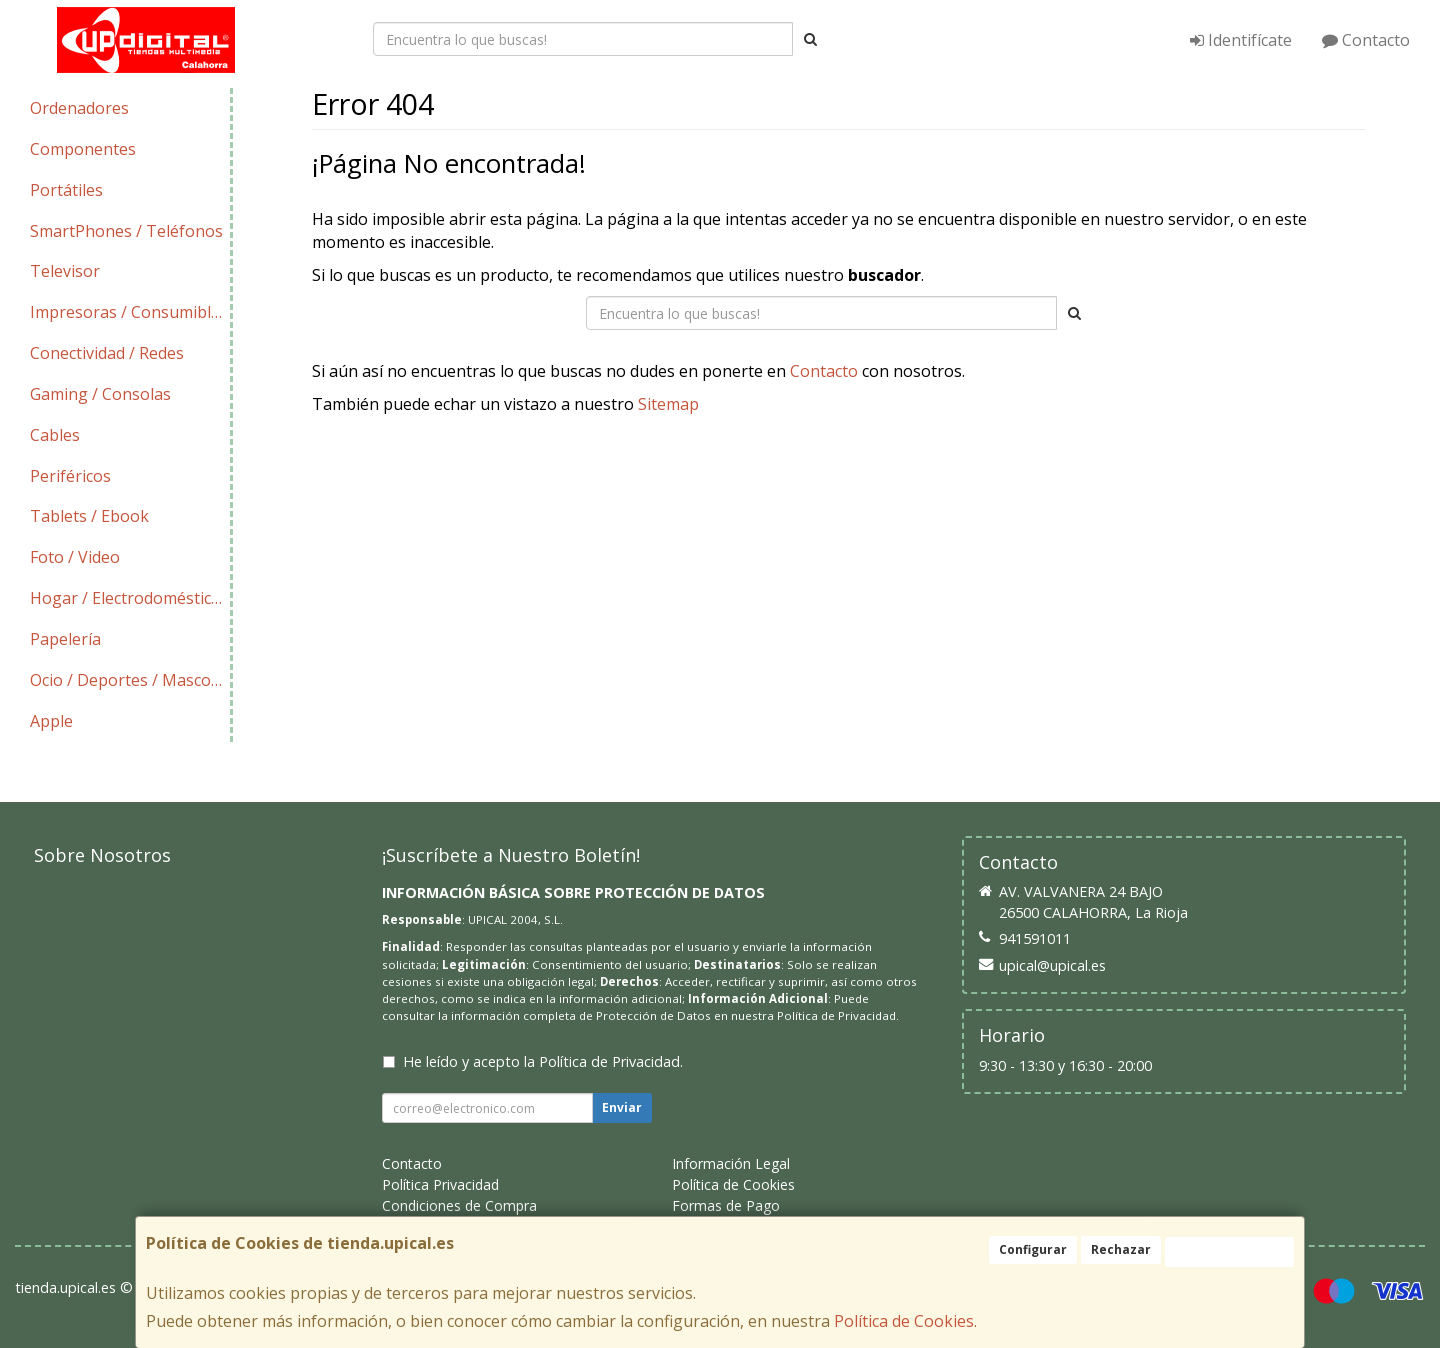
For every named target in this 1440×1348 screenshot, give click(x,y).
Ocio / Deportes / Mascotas (130, 680)
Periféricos (70, 476)
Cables (55, 435)
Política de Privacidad (836, 1015)
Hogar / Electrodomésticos (129, 598)
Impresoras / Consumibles (129, 312)
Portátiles (66, 190)
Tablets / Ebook (89, 516)
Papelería (65, 639)
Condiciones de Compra (459, 1205)
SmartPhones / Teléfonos (126, 231)
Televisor (65, 271)
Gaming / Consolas (100, 394)
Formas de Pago (726, 1205)
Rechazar (1121, 1249)
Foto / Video (75, 557)
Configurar (1033, 1249)
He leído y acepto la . (543, 1061)
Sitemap (668, 404)
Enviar (622, 1107)
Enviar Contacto (840, 466)
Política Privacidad (440, 1184)
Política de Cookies (904, 1321)
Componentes (83, 149)
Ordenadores (79, 108)
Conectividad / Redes (107, 353)
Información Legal (731, 1163)
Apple (51, 721)
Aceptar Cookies (1229, 1251)
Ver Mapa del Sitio (1009, 466)
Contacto (1366, 40)
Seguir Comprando (671, 466)
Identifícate (1241, 40)
